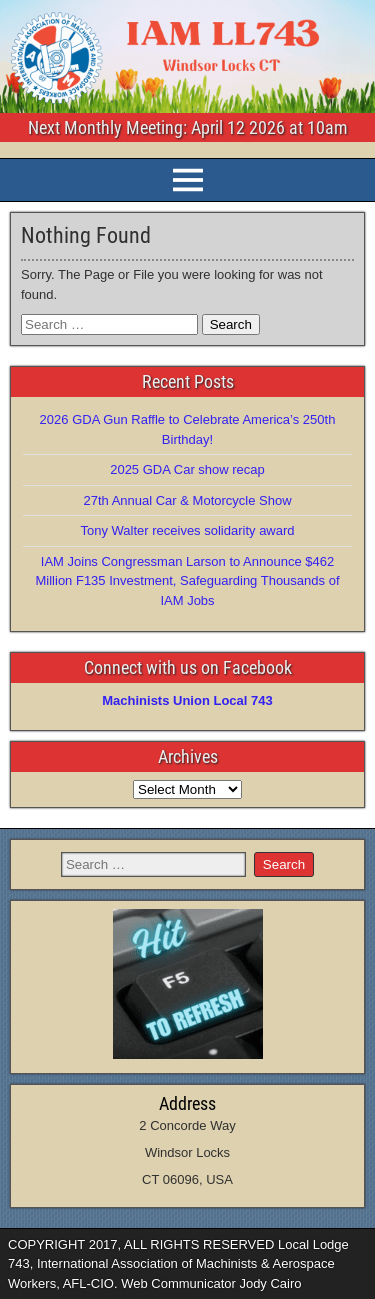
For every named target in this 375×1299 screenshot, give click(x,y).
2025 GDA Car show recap (187, 469)
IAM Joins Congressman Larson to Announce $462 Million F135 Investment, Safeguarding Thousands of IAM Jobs (188, 581)
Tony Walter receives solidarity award (187, 530)
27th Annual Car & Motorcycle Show (187, 500)
